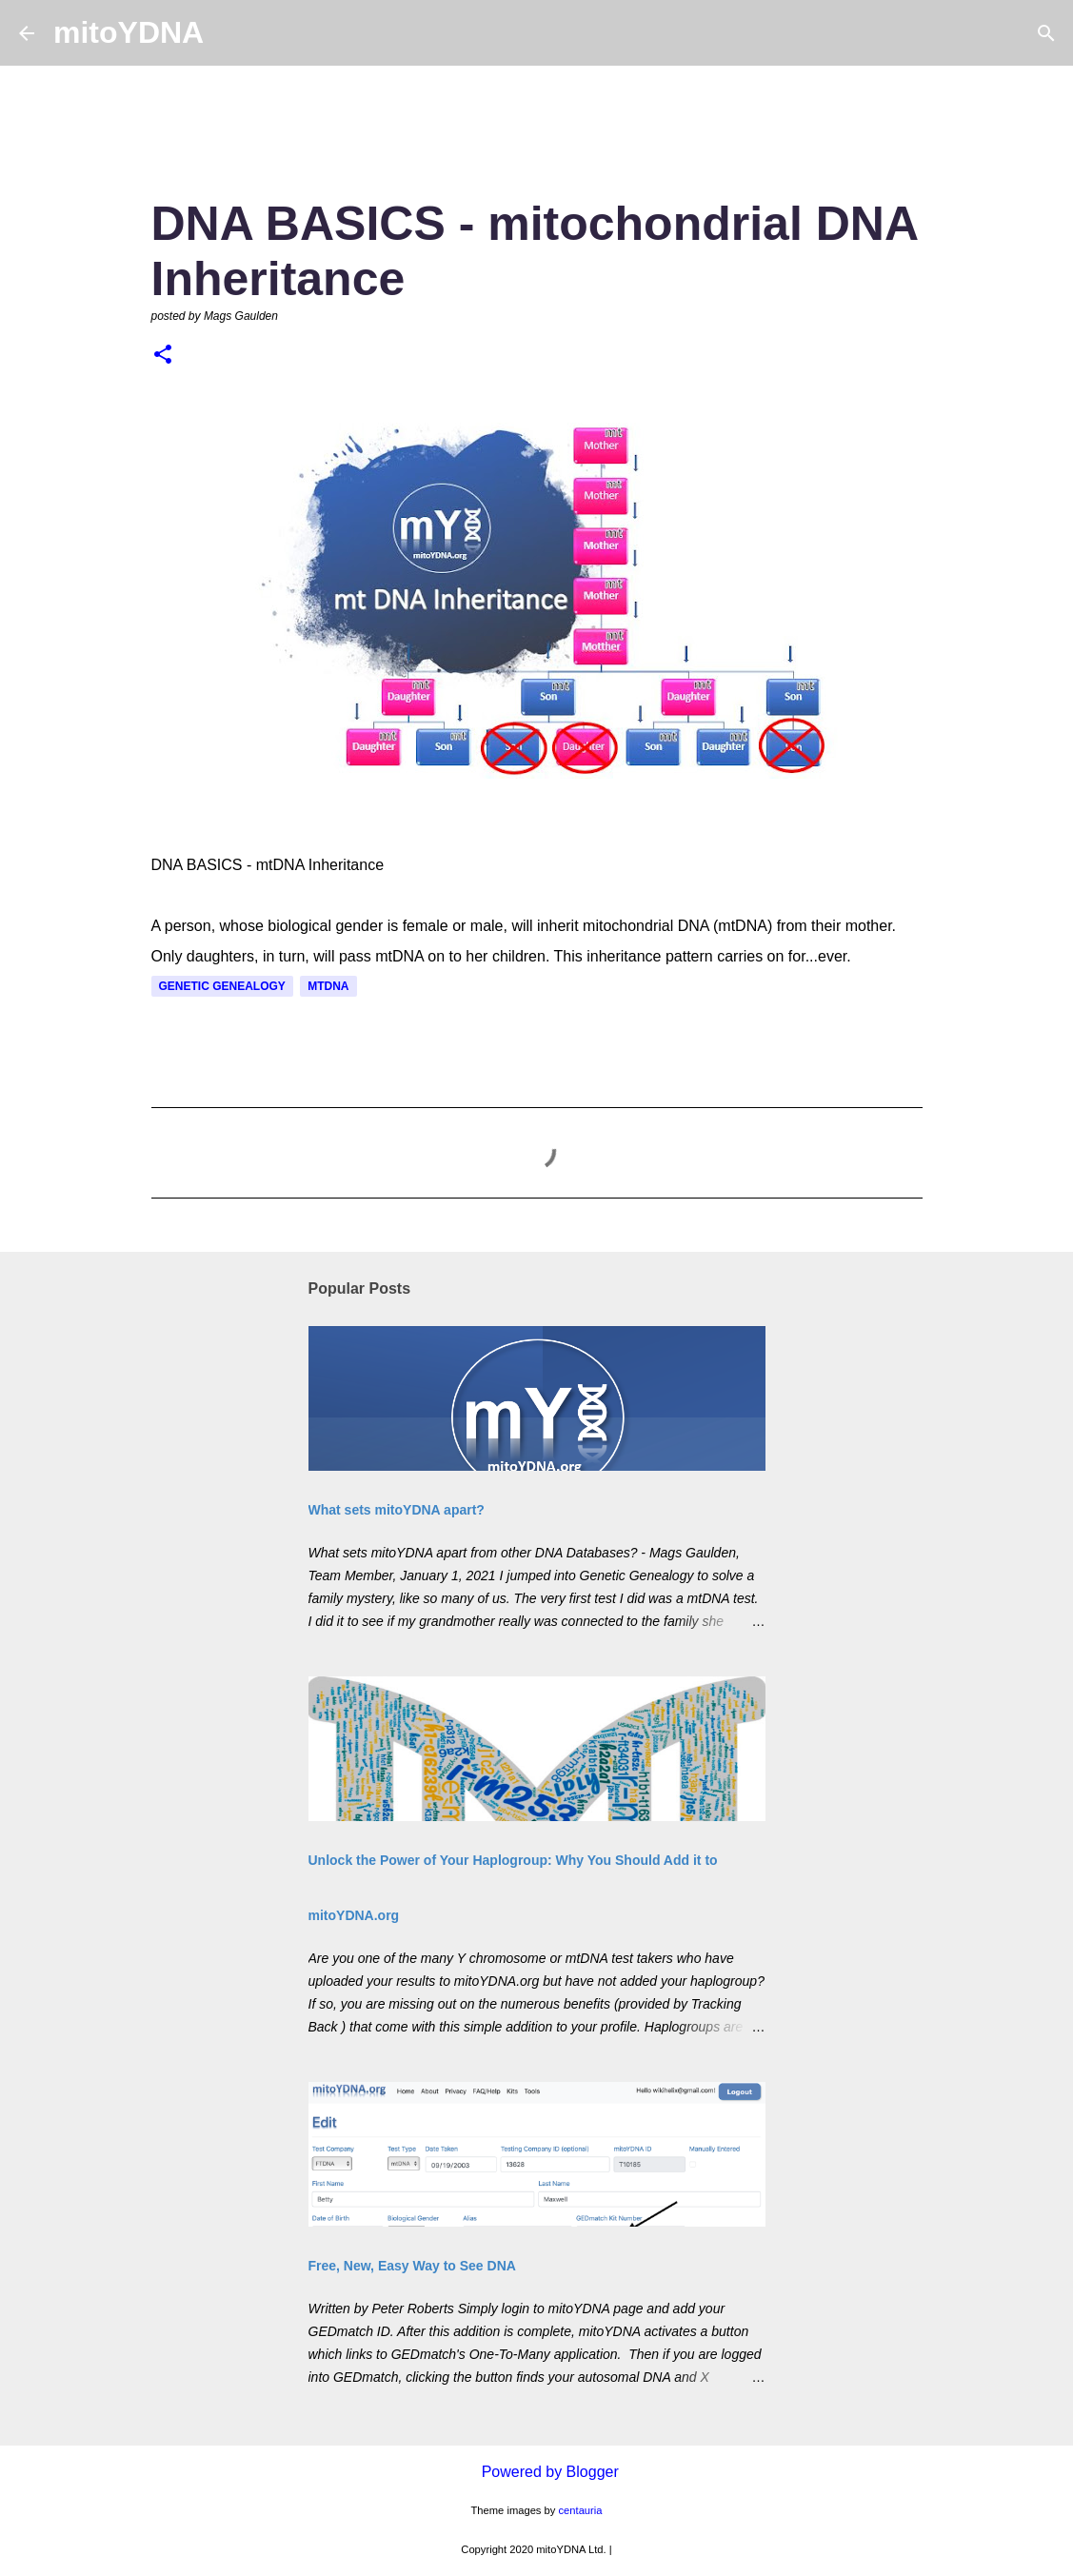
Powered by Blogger (536, 2472)
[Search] (230, 33)
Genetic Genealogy (222, 986)
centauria (581, 2510)
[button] (162, 356)
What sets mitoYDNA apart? (396, 1509)
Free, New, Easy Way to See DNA (412, 2265)
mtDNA (328, 986)
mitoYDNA (128, 32)
